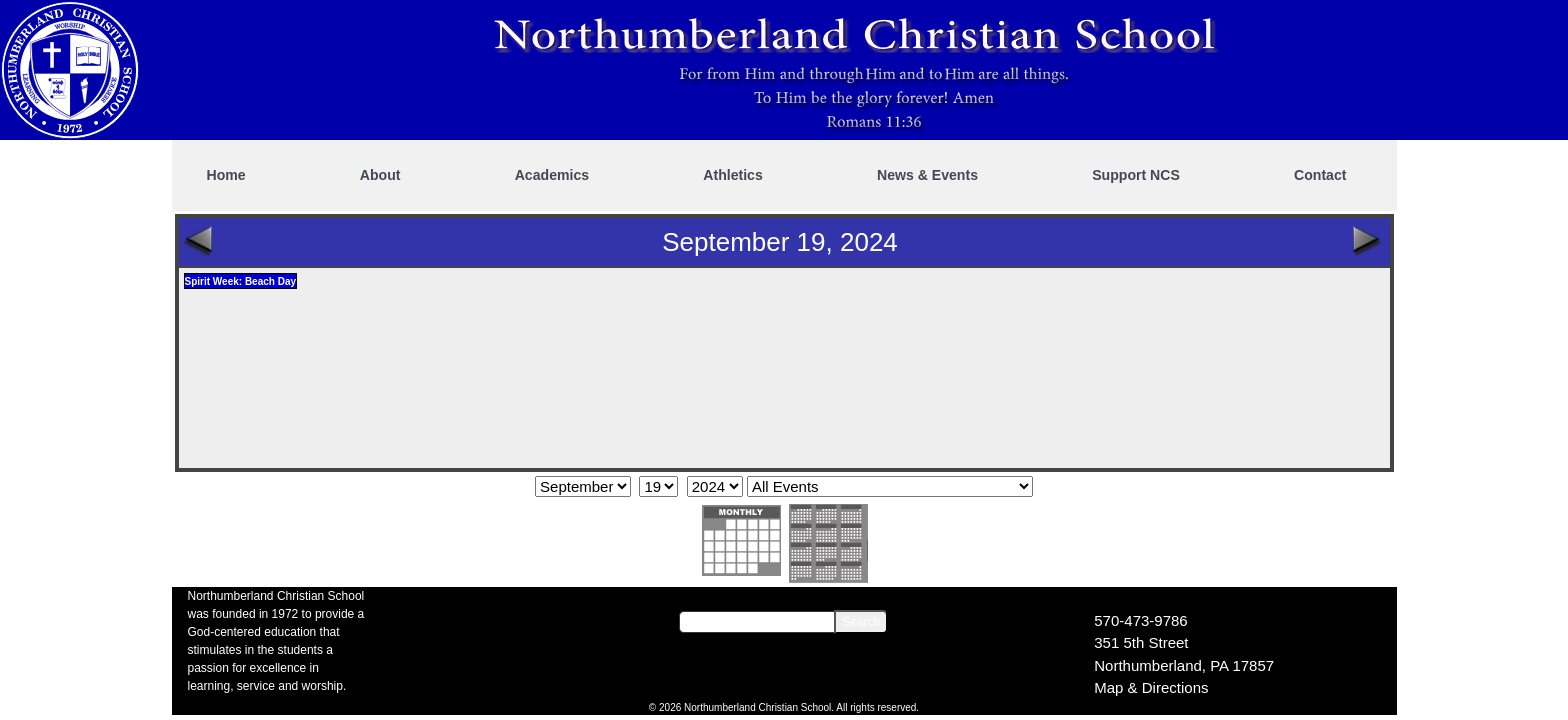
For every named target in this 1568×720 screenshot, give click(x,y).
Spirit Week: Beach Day (241, 281)
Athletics (733, 175)
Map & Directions (1151, 687)
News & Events (927, 175)
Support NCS (1136, 175)
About (380, 175)
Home (226, 175)
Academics (552, 175)
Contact (1320, 175)
